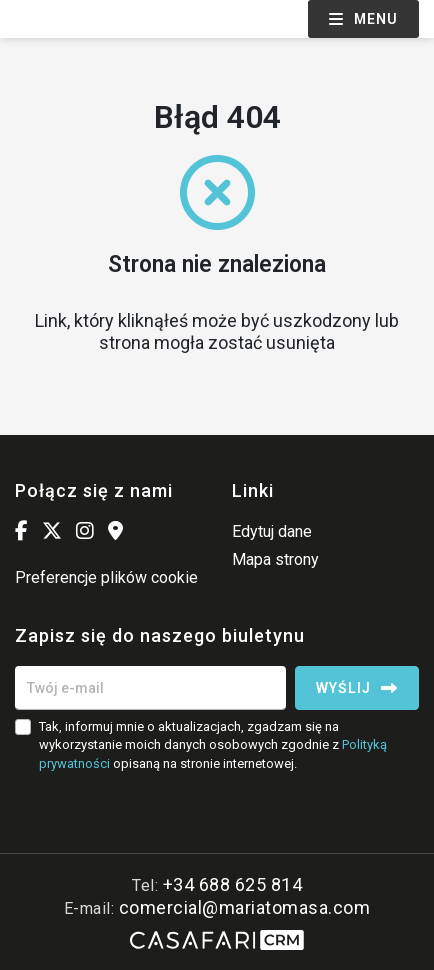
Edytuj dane (272, 531)
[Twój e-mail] (150, 688)
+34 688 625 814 (233, 884)
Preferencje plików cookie (106, 577)
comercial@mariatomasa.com (245, 907)
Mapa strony (275, 559)
